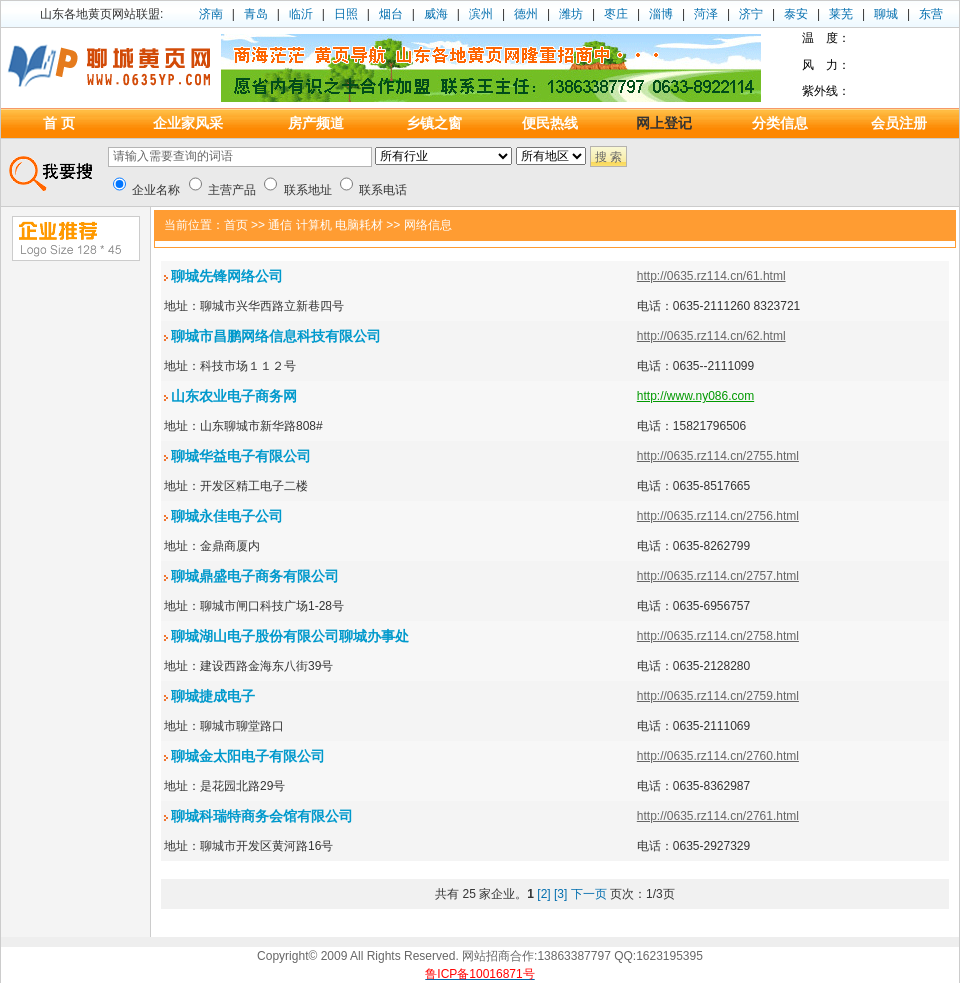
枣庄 (616, 14)
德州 (526, 14)
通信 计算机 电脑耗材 (325, 225)
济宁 (751, 14)
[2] (543, 894)
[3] (560, 894)
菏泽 (706, 14)
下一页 (589, 894)
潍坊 (571, 14)
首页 (236, 225)
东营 (931, 14)
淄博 (661, 14)
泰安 (796, 14)
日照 (346, 14)
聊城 (886, 14)
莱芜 (841, 14)
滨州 (481, 14)
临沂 (301, 14)
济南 (211, 14)
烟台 (391, 14)
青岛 (256, 14)
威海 (436, 14)
